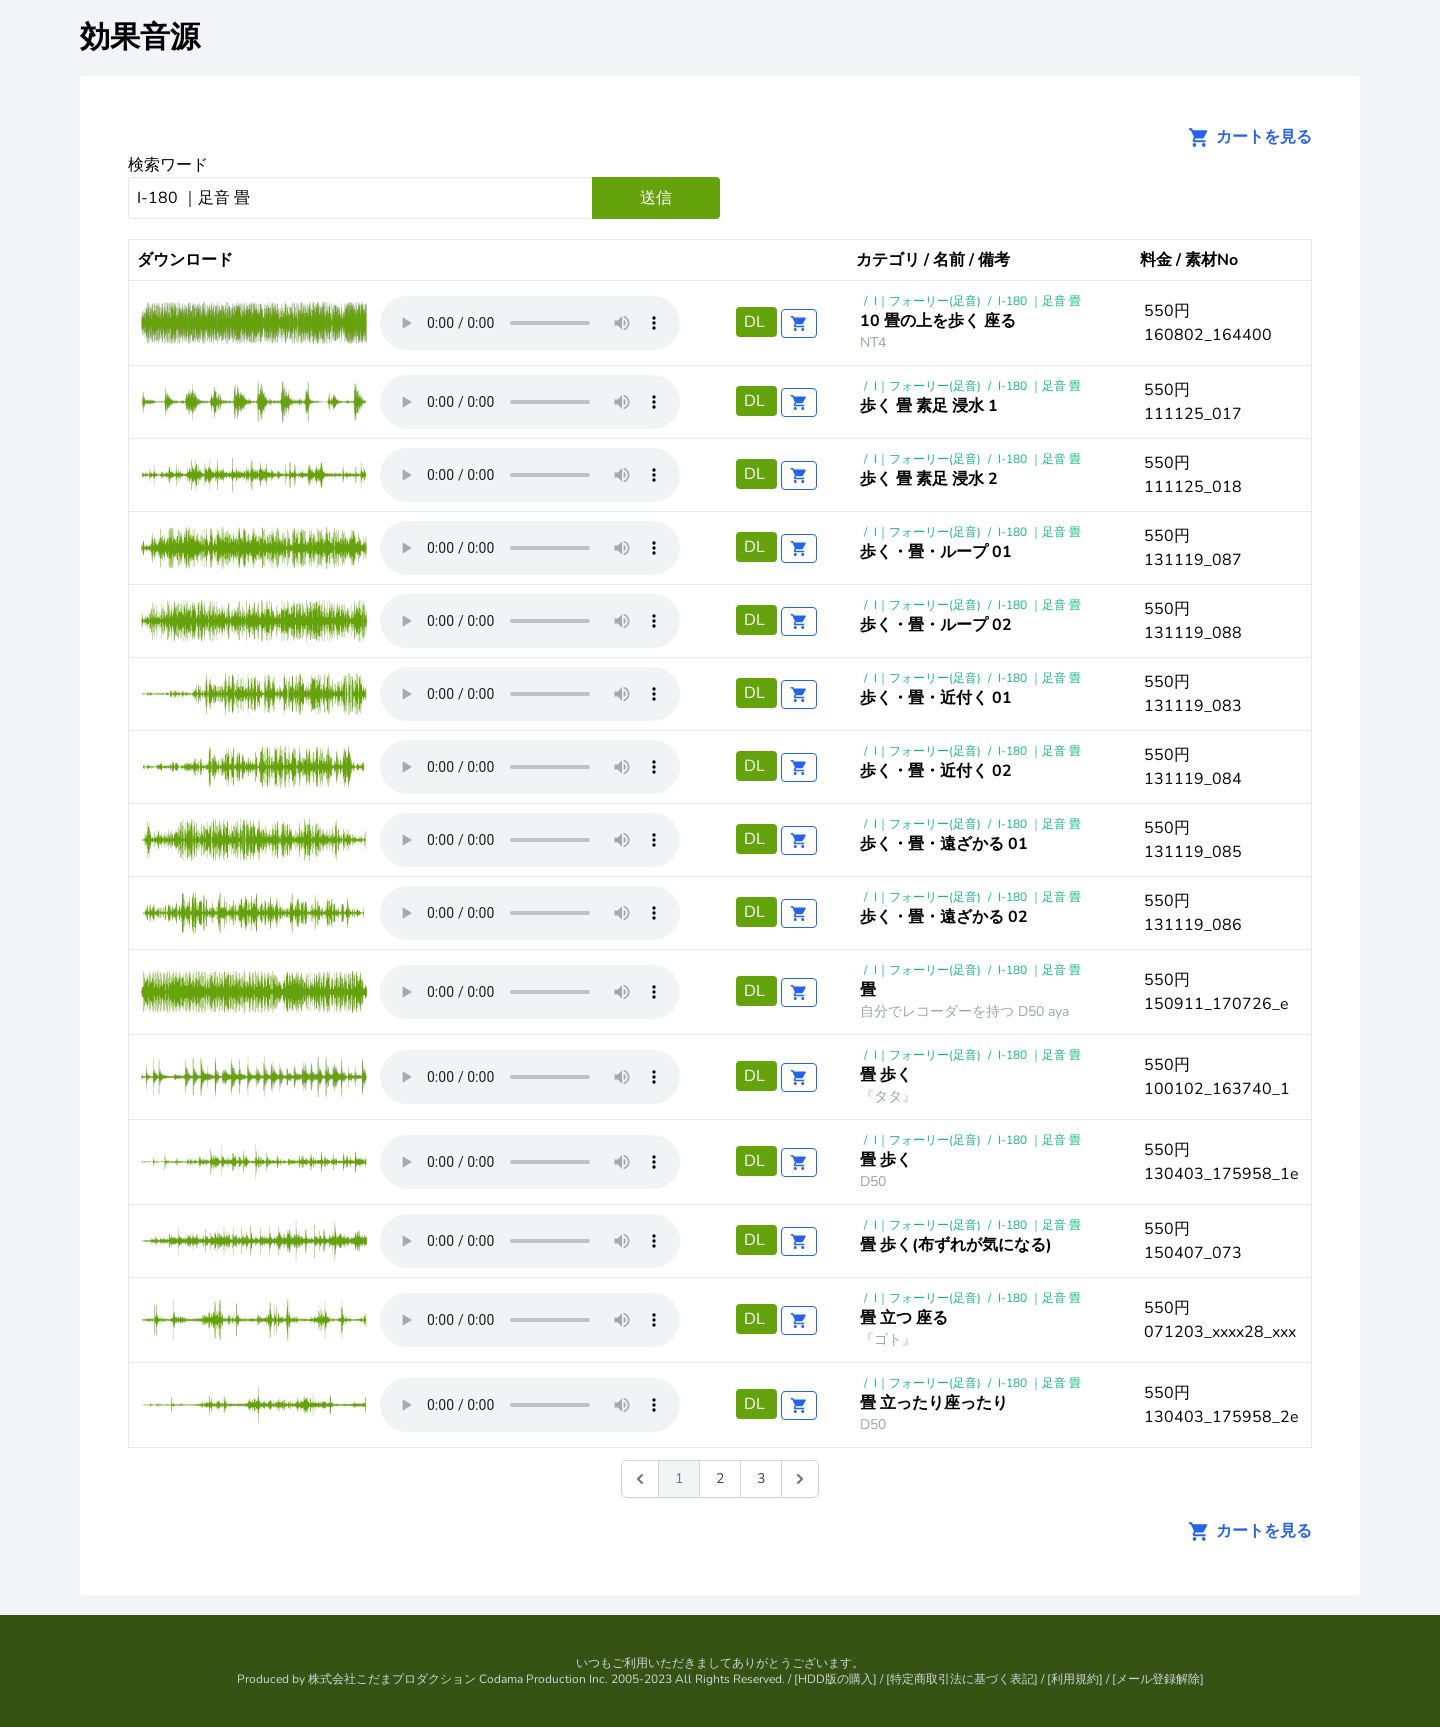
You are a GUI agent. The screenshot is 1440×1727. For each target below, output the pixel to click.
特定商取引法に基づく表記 (962, 1679)
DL (756, 322)
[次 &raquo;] (800, 1479)
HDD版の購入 (835, 1679)
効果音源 (140, 37)
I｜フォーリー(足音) (927, 301)
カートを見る (1244, 137)
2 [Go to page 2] (720, 1478)
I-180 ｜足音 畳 (1039, 301)
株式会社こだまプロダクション (392, 1679)
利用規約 (1075, 1679)
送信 (656, 198)
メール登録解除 (1158, 1679)
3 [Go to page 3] (761, 1478)
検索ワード (168, 165)
